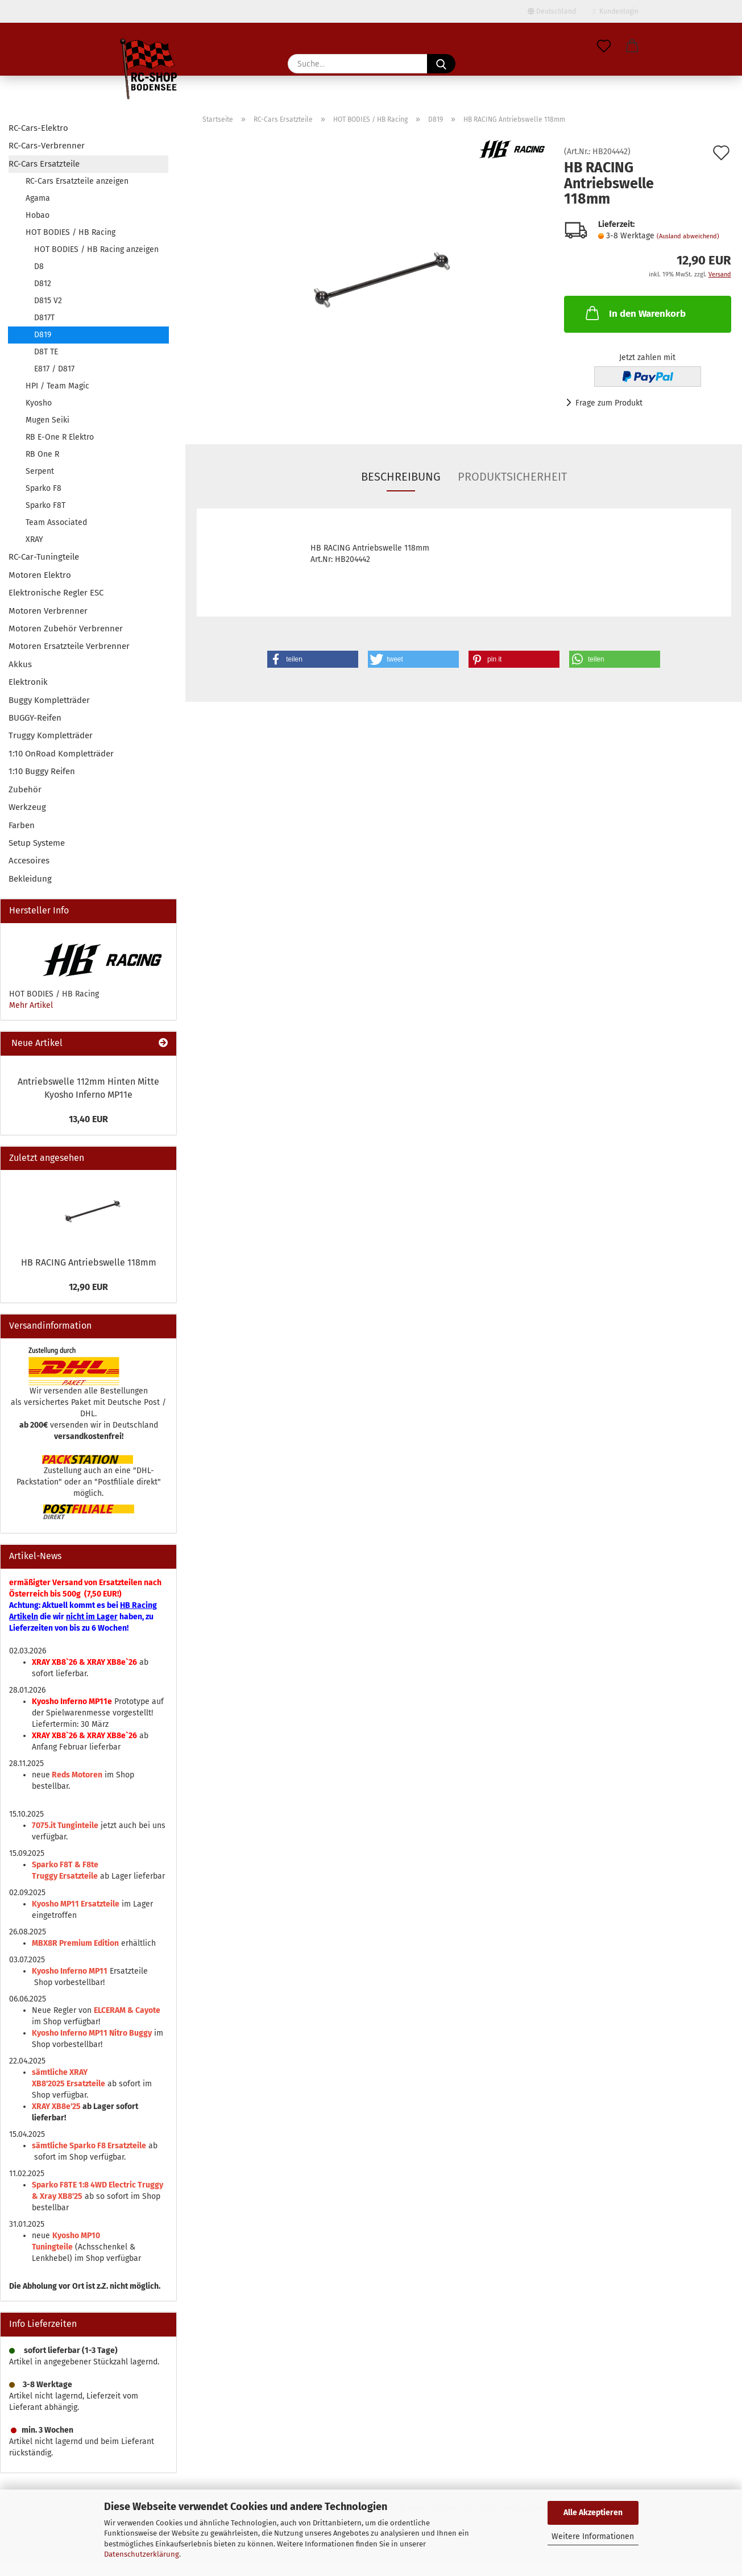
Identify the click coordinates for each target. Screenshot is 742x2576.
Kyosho (39, 403)
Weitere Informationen (593, 2536)
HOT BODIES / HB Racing (70, 232)
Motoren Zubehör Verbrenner (66, 628)
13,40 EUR (88, 1119)
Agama (38, 198)
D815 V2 (48, 300)
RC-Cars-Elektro (38, 128)
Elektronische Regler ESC (56, 593)
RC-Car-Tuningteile (44, 557)
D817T (44, 317)
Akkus (20, 664)
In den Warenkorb (634, 313)
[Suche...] (441, 63)
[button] (632, 47)
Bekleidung (30, 879)
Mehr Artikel (31, 1005)
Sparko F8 (43, 488)
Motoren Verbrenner (48, 611)
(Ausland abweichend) (688, 236)
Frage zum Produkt (608, 403)
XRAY (34, 539)
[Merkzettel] (604, 47)
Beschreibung (401, 476)
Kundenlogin (615, 11)
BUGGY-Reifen (35, 718)
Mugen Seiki (47, 420)
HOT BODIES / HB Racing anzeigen (96, 249)
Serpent (40, 471)
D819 (42, 335)
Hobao (37, 215)
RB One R (42, 454)
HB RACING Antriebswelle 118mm (88, 1262)
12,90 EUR (88, 1286)
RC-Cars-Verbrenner (47, 145)
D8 (39, 266)
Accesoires (29, 860)
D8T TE (46, 352)
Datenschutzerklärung (141, 2554)
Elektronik (28, 682)
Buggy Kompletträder (49, 700)
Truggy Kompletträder (51, 735)
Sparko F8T (45, 505)
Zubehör (25, 789)
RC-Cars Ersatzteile (44, 164)
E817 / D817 (54, 369)
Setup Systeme (37, 843)
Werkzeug (27, 807)
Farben (22, 825)
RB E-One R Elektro (60, 437)
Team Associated (56, 522)
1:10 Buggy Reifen (42, 771)
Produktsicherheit (512, 476)
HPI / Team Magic (57, 386)
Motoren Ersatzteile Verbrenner (69, 646)
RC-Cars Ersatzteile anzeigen (77, 181)
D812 (42, 283)
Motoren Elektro (40, 575)
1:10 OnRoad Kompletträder (61, 754)
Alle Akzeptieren (593, 2512)
